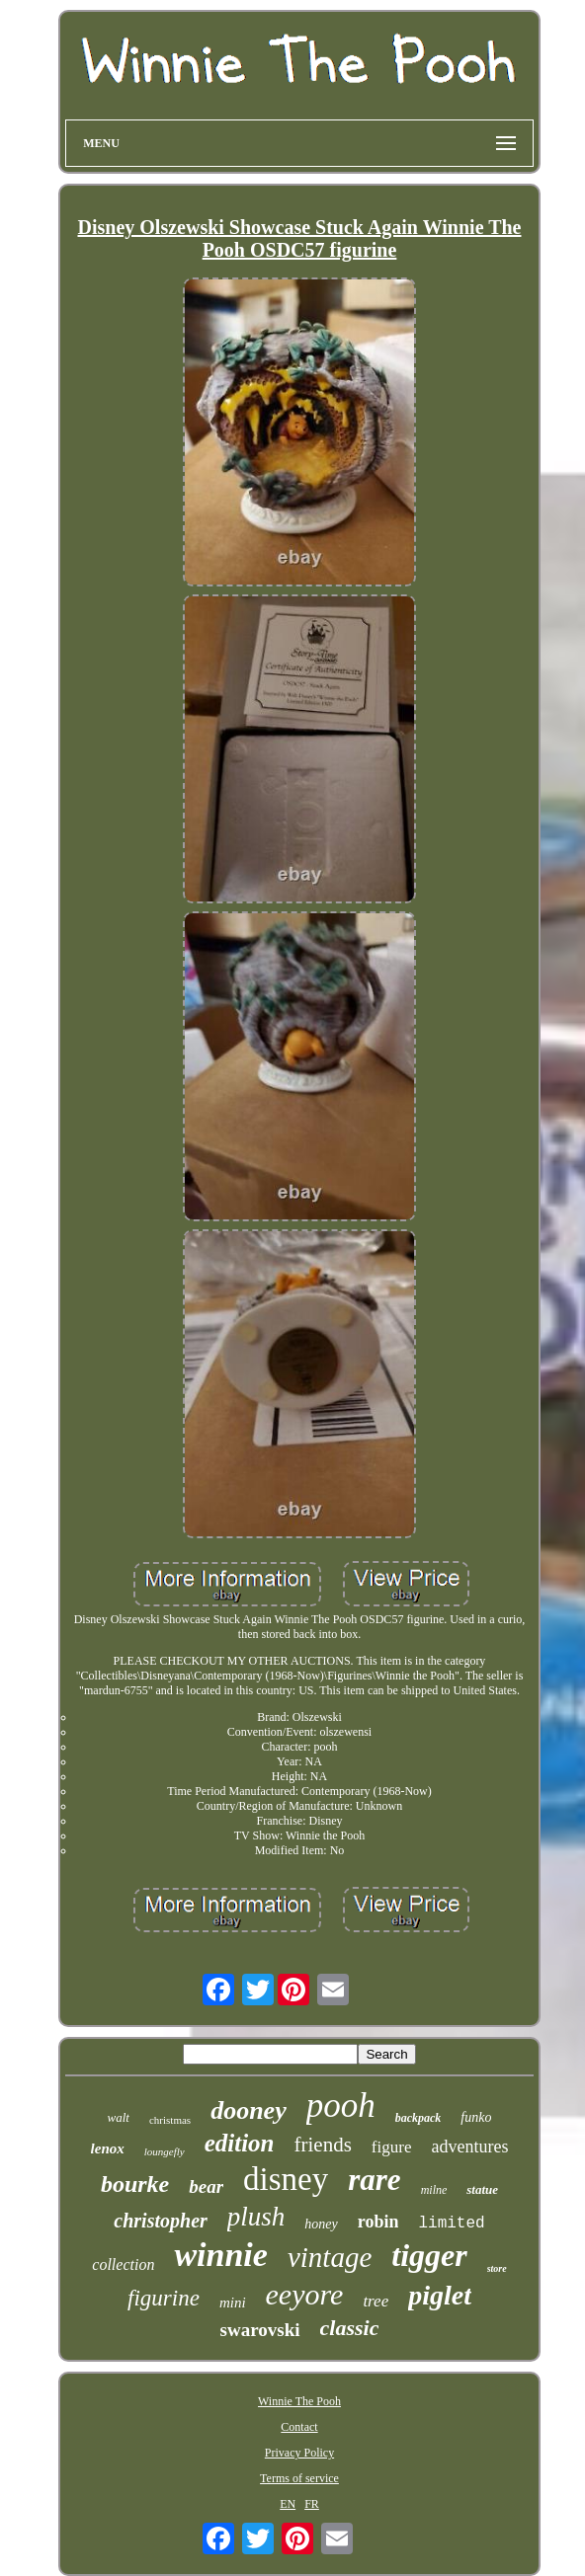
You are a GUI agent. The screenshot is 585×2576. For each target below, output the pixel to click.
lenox (108, 2148)
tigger (428, 2255)
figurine (163, 2298)
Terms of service (299, 2478)
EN (287, 2504)
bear (206, 2186)
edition (240, 2143)
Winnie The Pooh (299, 2401)
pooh (341, 2105)
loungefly (164, 2151)
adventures (469, 2146)
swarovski (260, 2329)
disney (285, 2179)
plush (256, 2216)
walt (118, 2117)
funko (475, 2117)
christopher (160, 2220)
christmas (170, 2120)
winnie (220, 2254)
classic (349, 2327)
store (497, 2268)
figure (392, 2147)
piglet (439, 2295)
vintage (330, 2257)
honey (320, 2224)
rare (374, 2179)
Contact (299, 2427)
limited (451, 2223)
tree (375, 2301)
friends (323, 2144)
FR (311, 2504)
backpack (418, 2118)
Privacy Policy (299, 2452)
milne (434, 2190)
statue (482, 2189)
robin (378, 2221)
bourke (135, 2184)
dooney (248, 2110)
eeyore (305, 2294)
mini (232, 2302)
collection (123, 2264)
